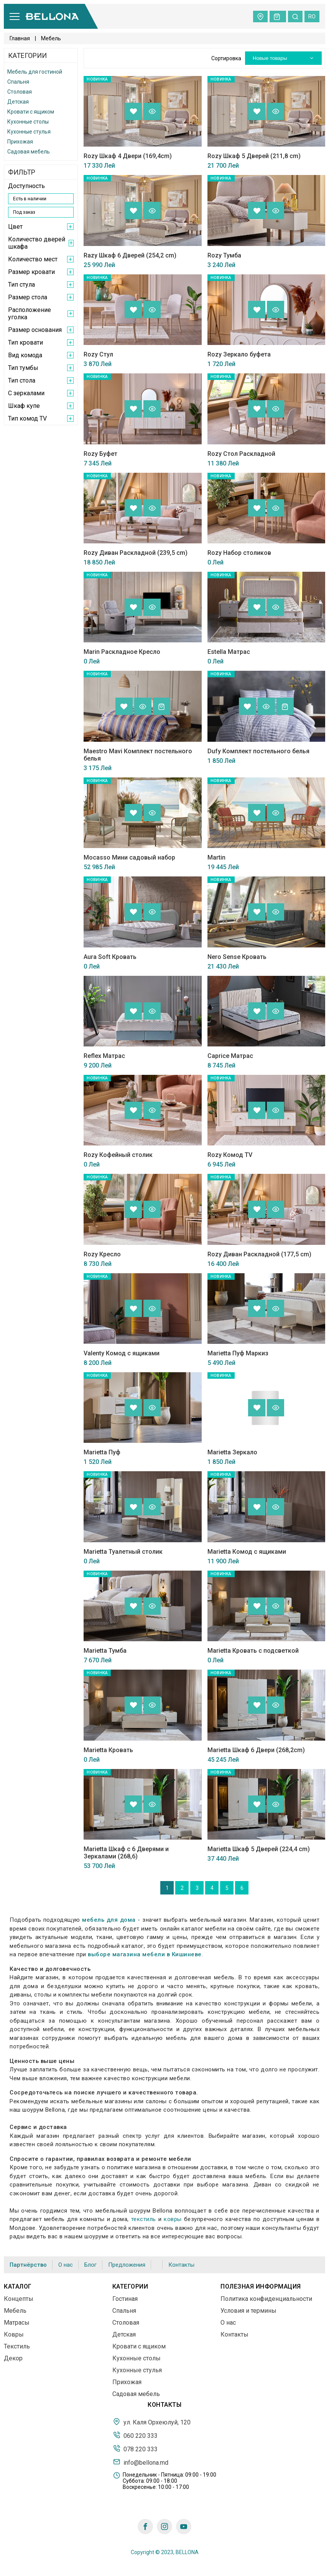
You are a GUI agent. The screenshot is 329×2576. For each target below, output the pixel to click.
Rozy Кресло (102, 1254)
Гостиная (125, 2298)
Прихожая (20, 142)
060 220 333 (135, 2435)
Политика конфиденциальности (266, 2298)
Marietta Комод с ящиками (246, 1551)
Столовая (19, 92)
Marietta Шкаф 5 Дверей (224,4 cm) (258, 1849)
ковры (173, 2219)
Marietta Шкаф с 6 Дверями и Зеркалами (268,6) (126, 1852)
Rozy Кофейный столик (118, 1154)
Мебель (15, 2310)
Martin (216, 857)
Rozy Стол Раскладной (241, 453)
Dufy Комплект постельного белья (258, 751)
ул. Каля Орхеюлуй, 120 (152, 2422)
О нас (65, 2264)
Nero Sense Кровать (236, 956)
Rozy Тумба (224, 255)
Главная (20, 38)
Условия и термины (248, 2310)
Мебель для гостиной (34, 72)
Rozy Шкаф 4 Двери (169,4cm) (128, 156)
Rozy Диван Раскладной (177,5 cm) (259, 1254)
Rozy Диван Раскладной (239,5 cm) (136, 552)
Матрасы (17, 2322)
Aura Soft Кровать (110, 956)
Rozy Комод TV (229, 1154)
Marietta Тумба (105, 1650)
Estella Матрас (228, 651)
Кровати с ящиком (30, 112)
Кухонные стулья (29, 132)
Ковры (14, 2334)
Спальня (18, 82)
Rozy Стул (98, 354)
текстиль (143, 2219)
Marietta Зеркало (232, 1452)
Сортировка (226, 58)
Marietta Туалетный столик (123, 1551)
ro (312, 16)
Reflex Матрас (104, 1055)
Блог (90, 2264)
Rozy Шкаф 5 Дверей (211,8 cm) (254, 156)
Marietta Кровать (108, 1750)
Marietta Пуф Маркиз (237, 1353)
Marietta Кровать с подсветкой (253, 1650)
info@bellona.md (140, 2462)
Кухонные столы (28, 122)
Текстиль (17, 2346)
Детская (18, 102)
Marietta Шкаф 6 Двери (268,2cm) (256, 1750)
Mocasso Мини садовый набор (129, 857)
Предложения (126, 2264)
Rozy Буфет (100, 453)
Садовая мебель (28, 152)
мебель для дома (108, 1919)
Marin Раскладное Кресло (122, 651)
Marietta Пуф (102, 1452)
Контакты (181, 2264)
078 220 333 (135, 2448)
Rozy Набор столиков (239, 552)
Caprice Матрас (230, 1055)
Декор (13, 2358)
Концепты (18, 2298)
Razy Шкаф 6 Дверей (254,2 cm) (130, 255)
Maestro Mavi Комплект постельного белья (138, 755)
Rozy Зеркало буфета (239, 354)
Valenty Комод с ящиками (122, 1353)
